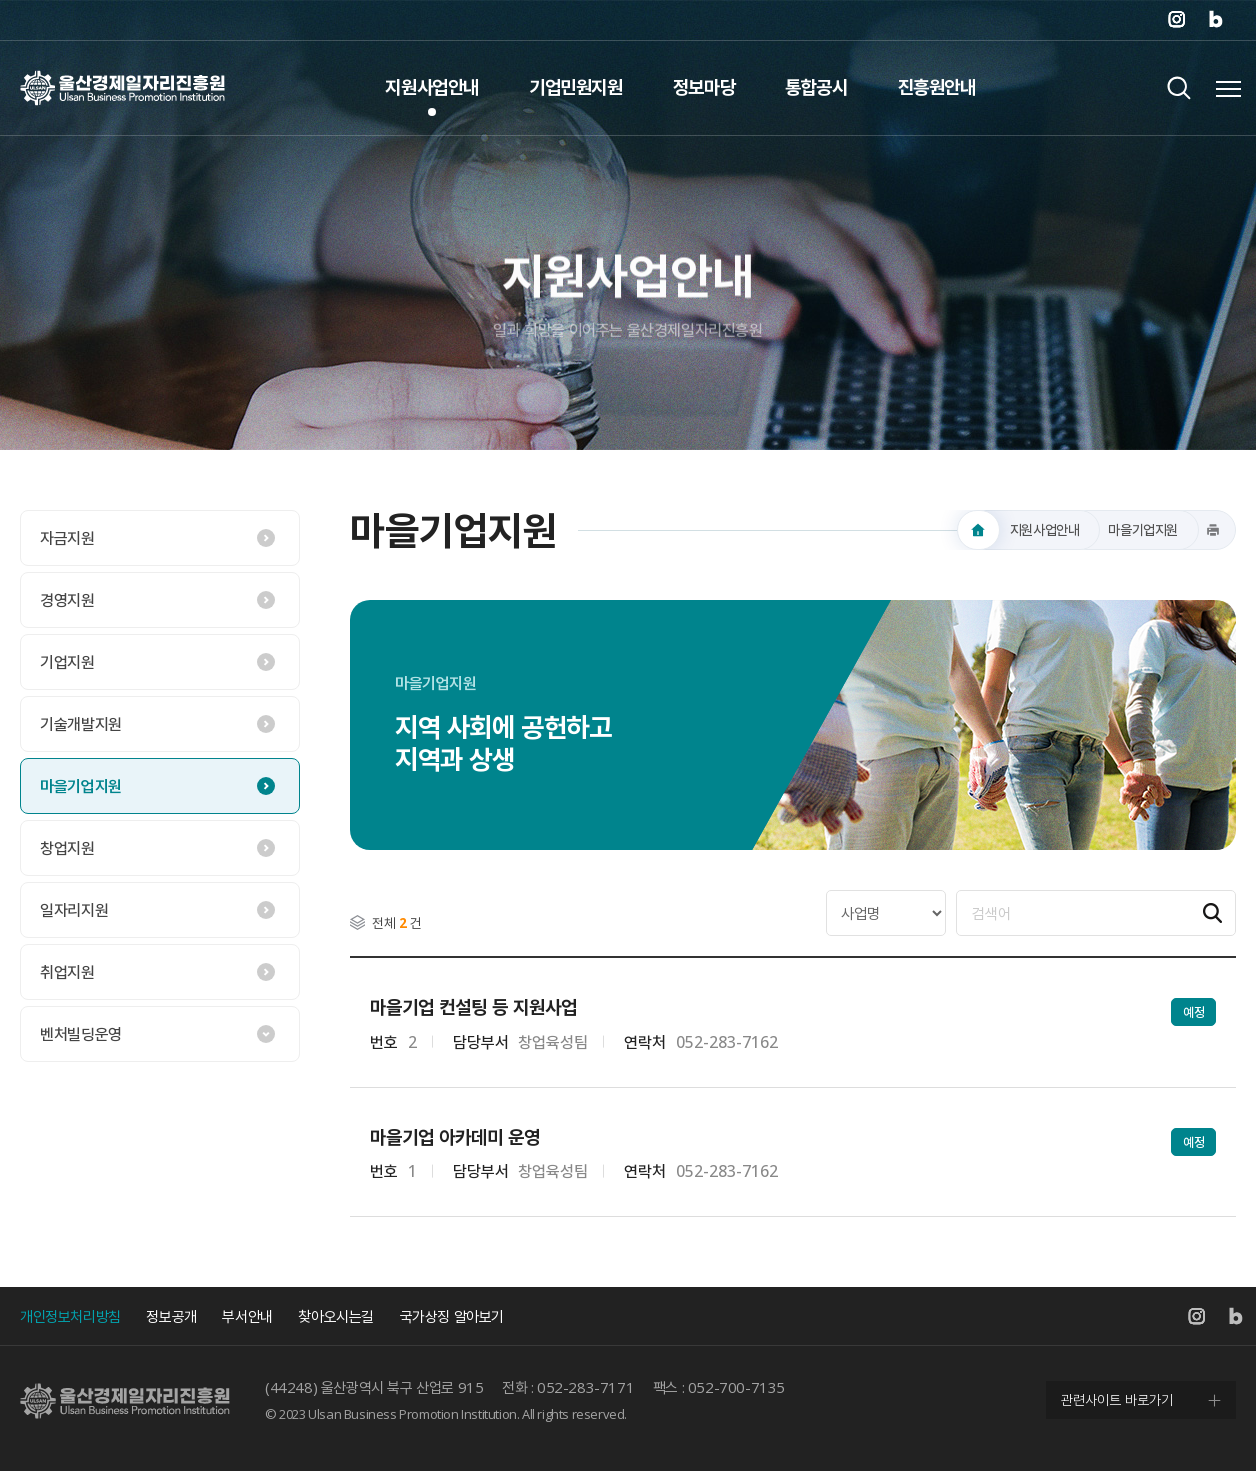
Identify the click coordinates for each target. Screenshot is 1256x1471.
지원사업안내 (432, 87)
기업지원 (67, 662)
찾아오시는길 (336, 1316)
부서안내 (247, 1316)
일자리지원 (74, 910)
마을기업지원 (81, 786)
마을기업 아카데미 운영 (455, 1137)
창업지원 (67, 848)
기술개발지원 (81, 724)
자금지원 (67, 538)
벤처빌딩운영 (81, 1034)
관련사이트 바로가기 (1117, 1399)
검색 (1178, 87)
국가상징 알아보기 (452, 1316)
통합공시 (816, 87)
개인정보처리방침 (70, 1316)
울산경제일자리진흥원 (122, 87)
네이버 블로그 (1216, 20)
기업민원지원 (576, 87)
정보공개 (171, 1316)
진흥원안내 (937, 87)
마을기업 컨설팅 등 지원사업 (473, 1007)
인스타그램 (1176, 20)
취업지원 (67, 972)
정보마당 (704, 87)
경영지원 (67, 600)
